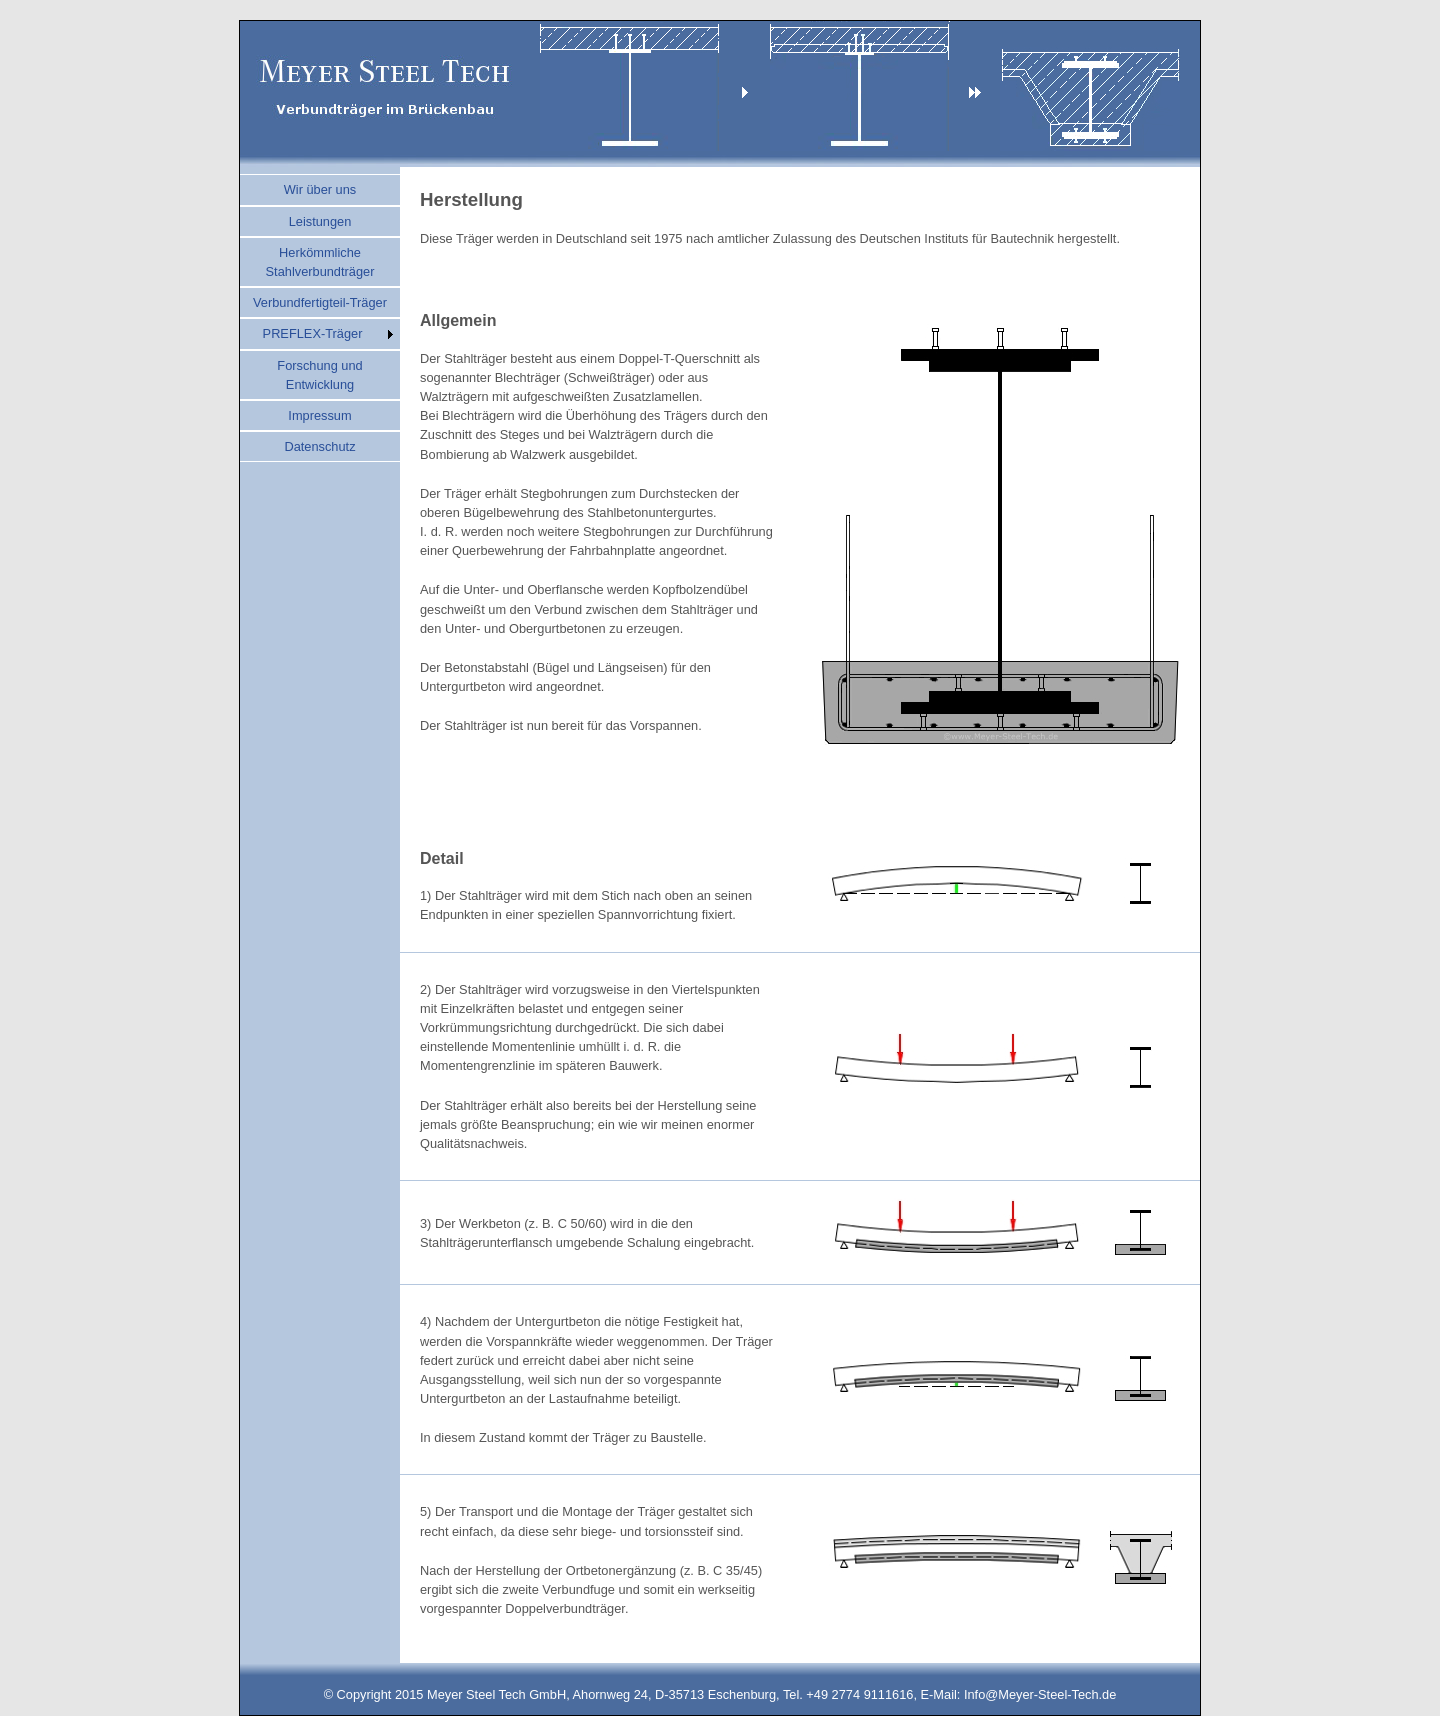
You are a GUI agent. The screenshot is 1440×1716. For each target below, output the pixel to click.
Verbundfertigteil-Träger (320, 302)
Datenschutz (319, 446)
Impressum (319, 415)
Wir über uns (320, 189)
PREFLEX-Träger (313, 333)
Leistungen (320, 221)
